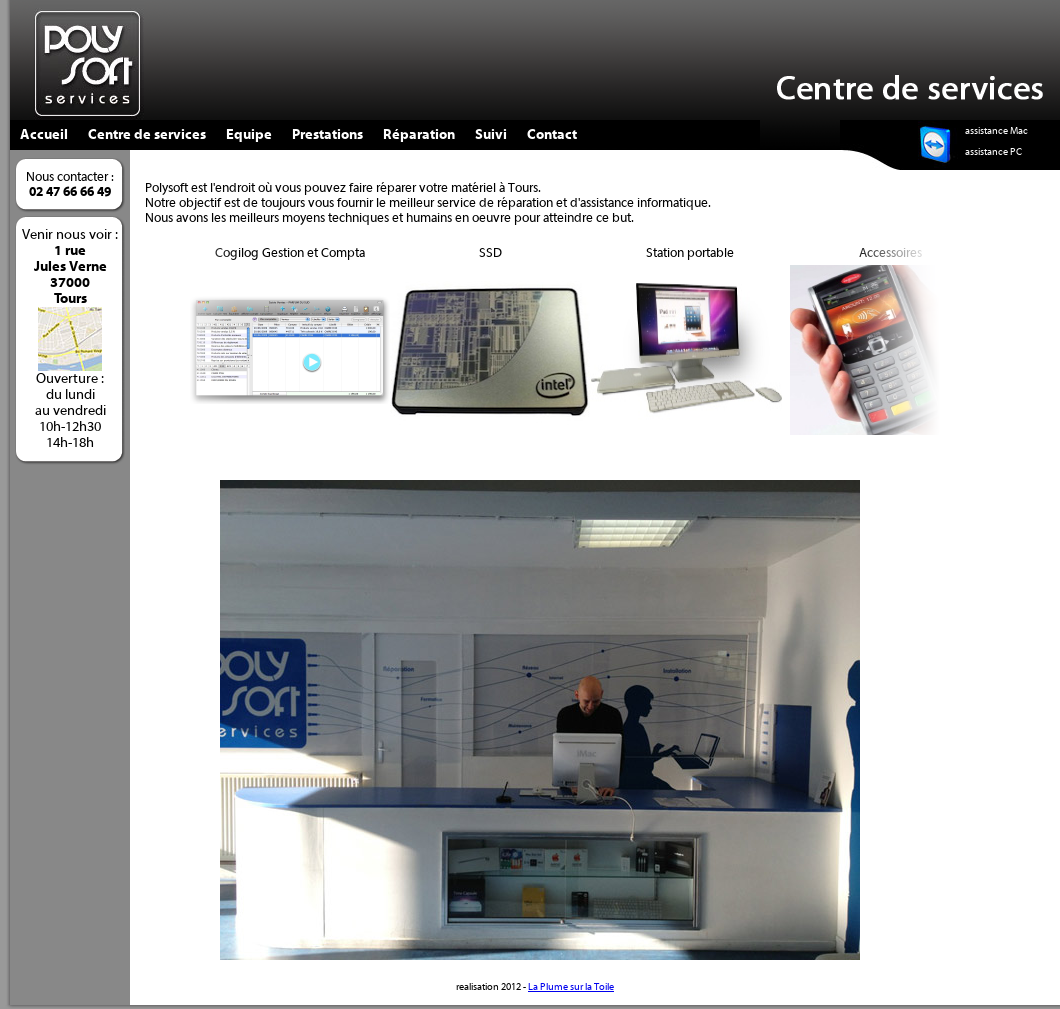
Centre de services (147, 135)
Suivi (491, 135)
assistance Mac (996, 131)
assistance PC (993, 152)
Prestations (327, 135)
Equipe (249, 135)
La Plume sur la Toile (571, 987)
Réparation (419, 135)
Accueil (44, 135)
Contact (552, 135)
